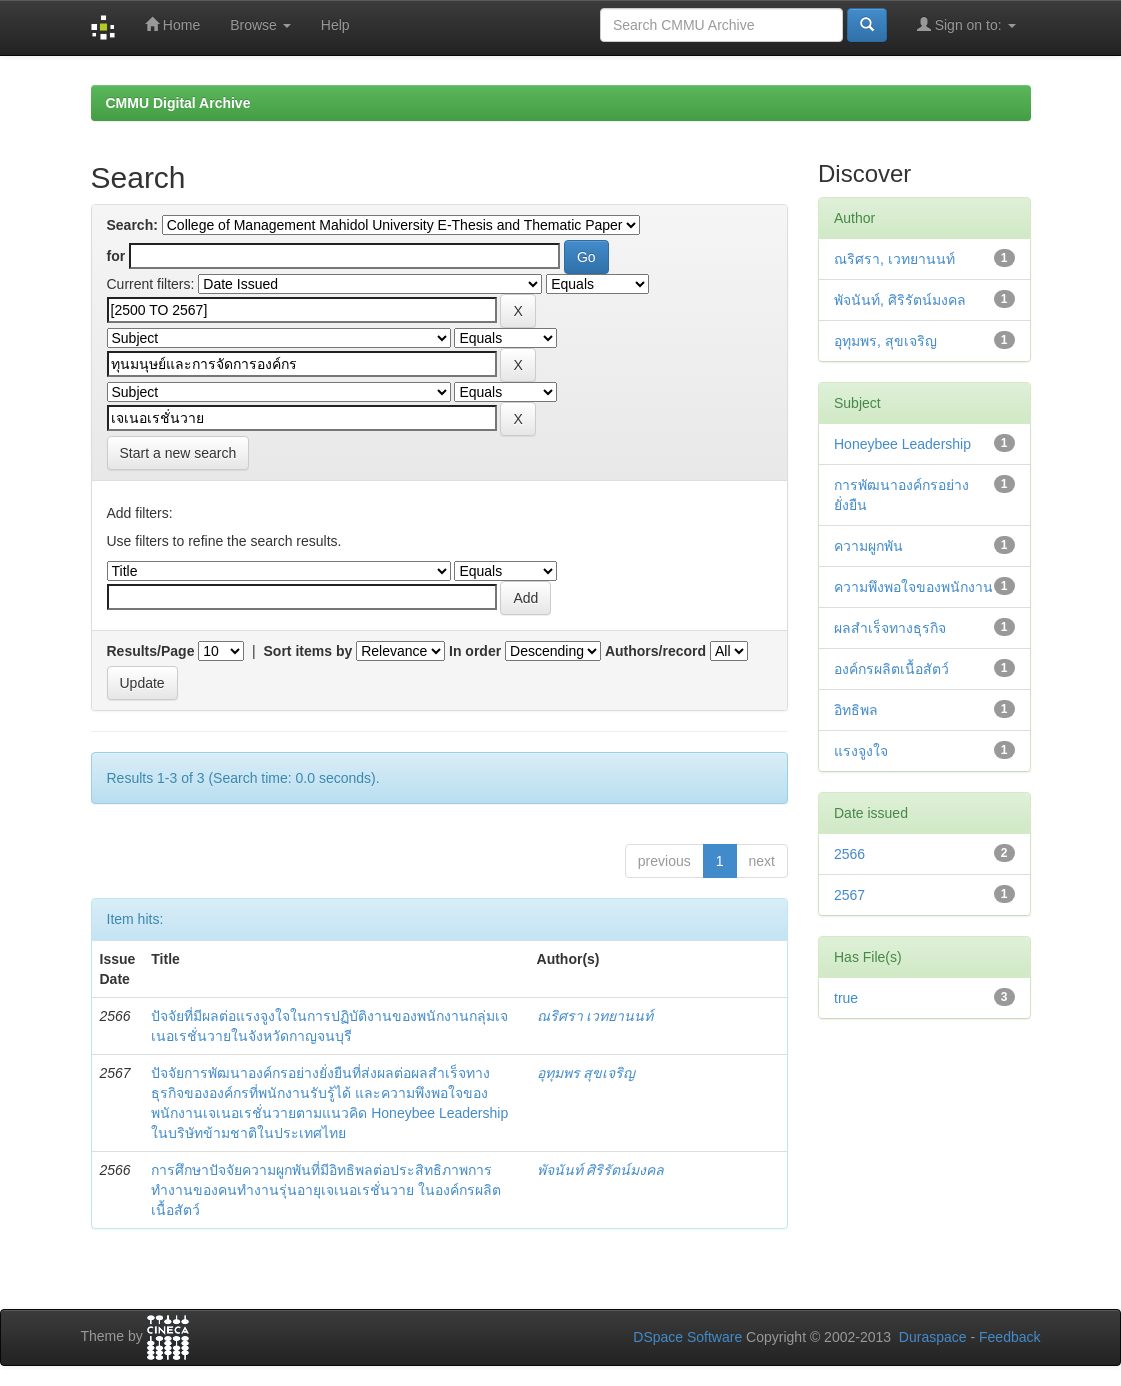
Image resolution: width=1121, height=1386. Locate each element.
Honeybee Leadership (902, 444)
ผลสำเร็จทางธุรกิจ (890, 628)
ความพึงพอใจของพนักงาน (913, 587)
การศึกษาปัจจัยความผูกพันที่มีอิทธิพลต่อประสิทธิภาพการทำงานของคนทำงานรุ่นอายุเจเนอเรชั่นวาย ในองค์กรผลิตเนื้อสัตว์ (326, 1190)
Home (172, 24)
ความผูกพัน (868, 546)
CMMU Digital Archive (178, 103)
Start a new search (178, 453)
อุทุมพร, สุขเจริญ (885, 341)
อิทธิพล (856, 710)
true (846, 998)
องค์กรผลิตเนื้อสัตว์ (891, 669)
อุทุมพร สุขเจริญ (586, 1073)
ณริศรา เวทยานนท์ (595, 1016)
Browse (260, 25)
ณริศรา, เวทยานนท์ (894, 259)
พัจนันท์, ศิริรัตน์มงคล (900, 300)
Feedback (1009, 1337)
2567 (849, 895)
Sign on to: (966, 24)
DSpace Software (687, 1337)
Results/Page (151, 651)
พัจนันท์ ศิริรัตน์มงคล (601, 1170)
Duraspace (933, 1337)
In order (475, 651)
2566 (849, 854)
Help (335, 25)
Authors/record (655, 651)
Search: (132, 225)
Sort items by (308, 651)
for (116, 256)
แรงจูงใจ (861, 751)
